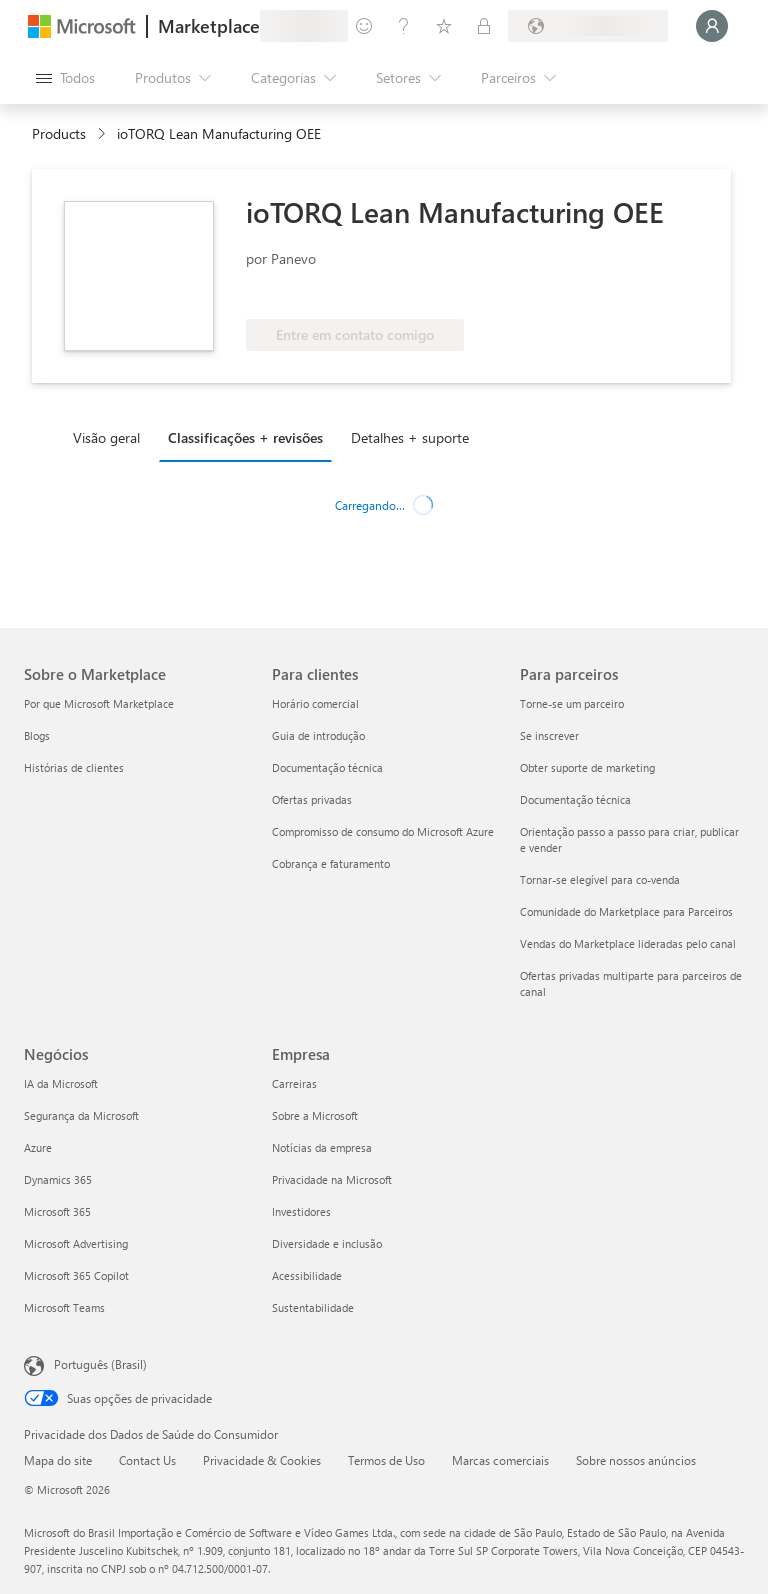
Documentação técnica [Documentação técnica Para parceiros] (575, 799)
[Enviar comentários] (364, 26)
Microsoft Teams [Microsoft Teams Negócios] (64, 1307)
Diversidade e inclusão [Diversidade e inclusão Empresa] (327, 1243)
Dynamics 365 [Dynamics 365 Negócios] (58, 1179)
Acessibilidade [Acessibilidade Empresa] (307, 1275)
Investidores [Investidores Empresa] (301, 1211)
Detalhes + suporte (410, 437)
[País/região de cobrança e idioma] (588, 26)
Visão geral (106, 437)
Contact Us (147, 1460)
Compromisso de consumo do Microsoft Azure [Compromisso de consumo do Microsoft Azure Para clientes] (383, 831)
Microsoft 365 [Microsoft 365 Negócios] (57, 1211)
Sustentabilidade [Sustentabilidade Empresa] (313, 1307)
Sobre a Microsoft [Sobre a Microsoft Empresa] (315, 1115)
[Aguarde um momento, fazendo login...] (712, 26)
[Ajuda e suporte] (404, 26)
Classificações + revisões (245, 437)
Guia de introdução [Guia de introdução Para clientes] (318, 735)
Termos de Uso (386, 1460)
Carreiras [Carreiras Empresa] (294, 1083)
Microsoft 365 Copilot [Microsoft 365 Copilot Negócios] (76, 1275)
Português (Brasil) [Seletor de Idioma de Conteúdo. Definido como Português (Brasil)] (100, 1364)
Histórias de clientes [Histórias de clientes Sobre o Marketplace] (74, 767)
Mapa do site (58, 1460)
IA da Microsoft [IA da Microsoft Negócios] (61, 1083)
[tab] (111, 437)
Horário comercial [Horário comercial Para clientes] (315, 703)
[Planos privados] (484, 26)
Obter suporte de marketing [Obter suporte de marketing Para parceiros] (587, 767)
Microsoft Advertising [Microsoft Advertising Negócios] (76, 1243)
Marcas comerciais (500, 1460)
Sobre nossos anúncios (636, 1460)
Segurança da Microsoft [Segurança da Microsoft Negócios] (81, 1115)
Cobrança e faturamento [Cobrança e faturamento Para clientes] (331, 863)
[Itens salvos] (444, 26)
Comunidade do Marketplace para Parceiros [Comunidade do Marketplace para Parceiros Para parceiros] (626, 911)
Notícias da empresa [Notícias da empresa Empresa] (322, 1147)
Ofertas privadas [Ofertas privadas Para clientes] (312, 799)
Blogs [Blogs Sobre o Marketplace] (37, 735)
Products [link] (59, 133)
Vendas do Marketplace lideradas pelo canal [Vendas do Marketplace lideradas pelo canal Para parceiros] (628, 943)
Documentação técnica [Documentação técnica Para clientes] (327, 767)
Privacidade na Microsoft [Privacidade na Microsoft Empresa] (332, 1179)
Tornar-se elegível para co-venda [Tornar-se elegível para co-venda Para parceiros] (600, 879)
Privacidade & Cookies (262, 1460)
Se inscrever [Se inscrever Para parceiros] (549, 735)
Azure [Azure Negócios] (38, 1147)
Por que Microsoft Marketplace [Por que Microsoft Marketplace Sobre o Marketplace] (99, 703)
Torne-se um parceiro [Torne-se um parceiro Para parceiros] (572, 703)
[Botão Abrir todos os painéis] (65, 78)
